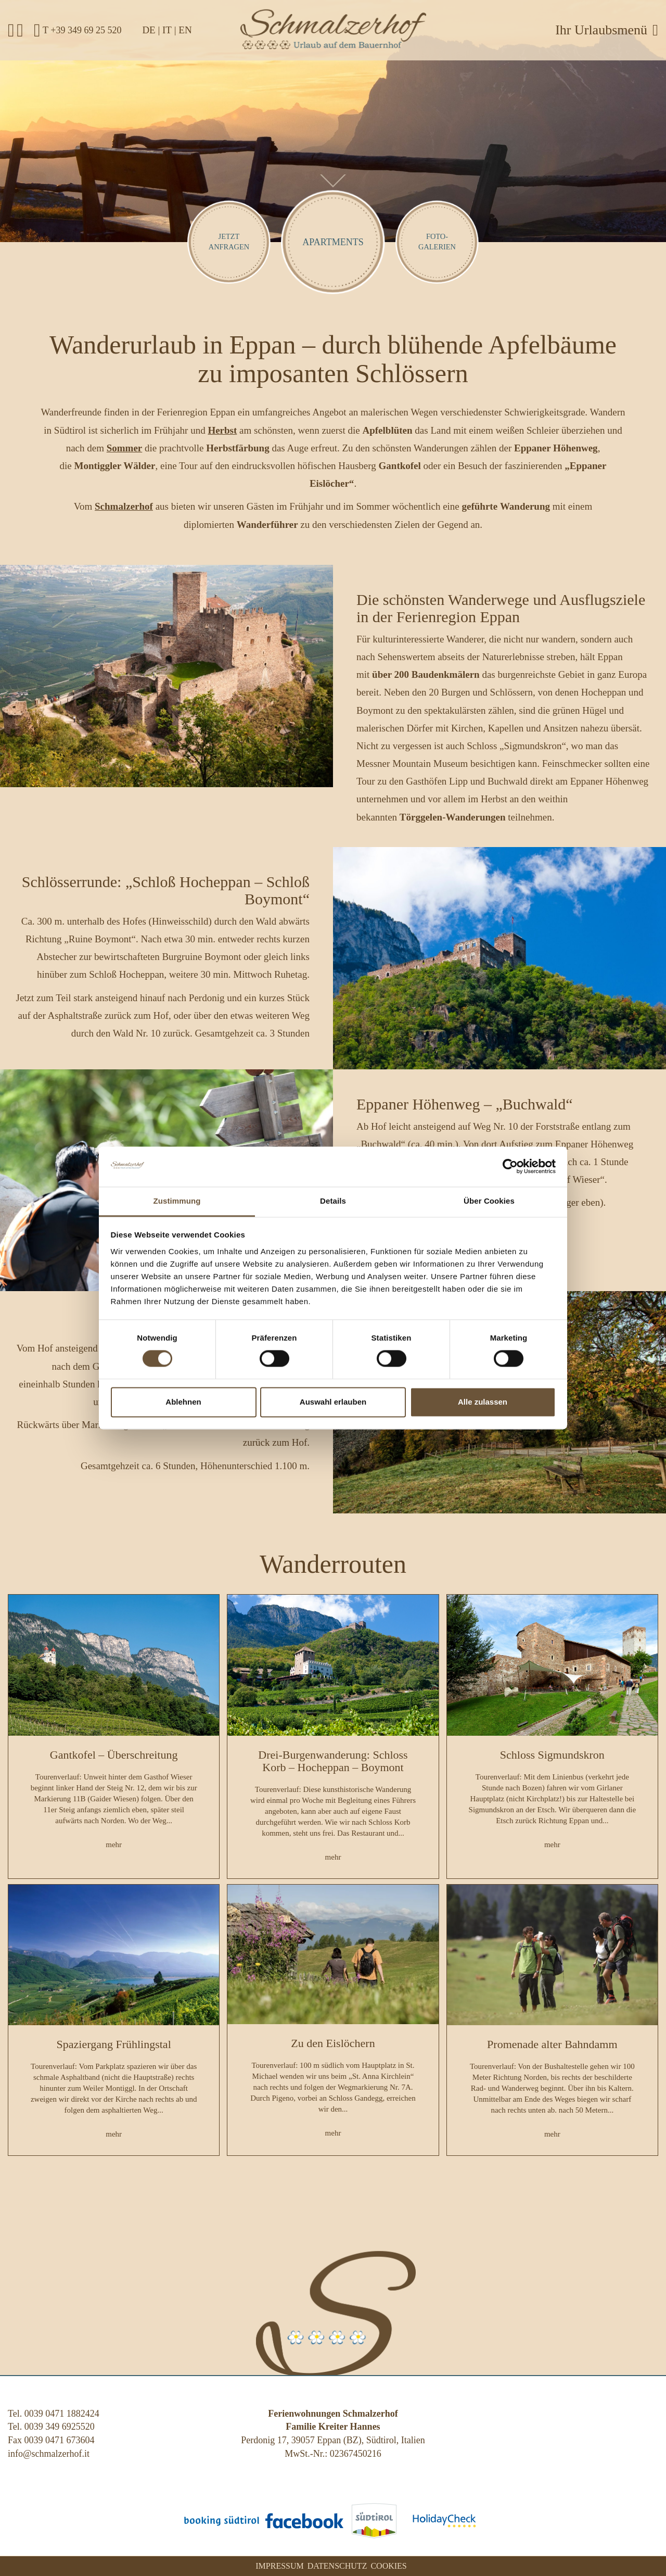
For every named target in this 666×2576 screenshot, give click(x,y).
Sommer (125, 448)
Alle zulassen (482, 1401)
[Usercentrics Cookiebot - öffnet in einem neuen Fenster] (510, 1167)
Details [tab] (333, 1200)
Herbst (222, 430)
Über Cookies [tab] (489, 1200)
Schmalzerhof (124, 506)
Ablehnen (183, 1401)
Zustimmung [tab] (177, 1200)
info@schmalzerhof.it (48, 2453)
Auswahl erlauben (333, 1401)
